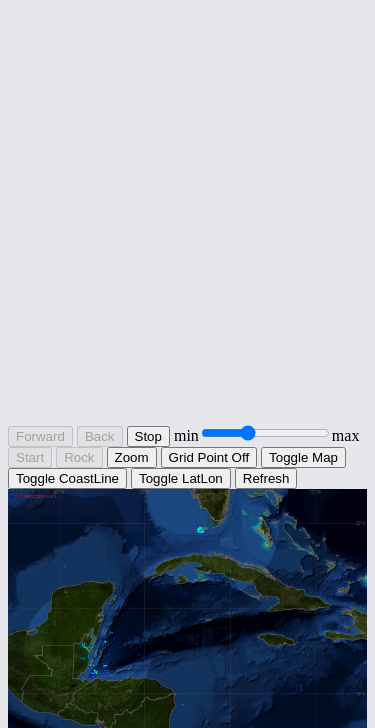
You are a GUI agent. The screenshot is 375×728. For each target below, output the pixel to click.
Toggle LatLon (181, 478)
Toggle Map (303, 457)
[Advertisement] (187, 231)
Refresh (266, 478)
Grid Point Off (209, 457)
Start (30, 457)
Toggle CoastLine (67, 478)
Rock (79, 457)
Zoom (132, 457)
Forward (40, 436)
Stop (148, 436)
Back (100, 436)
